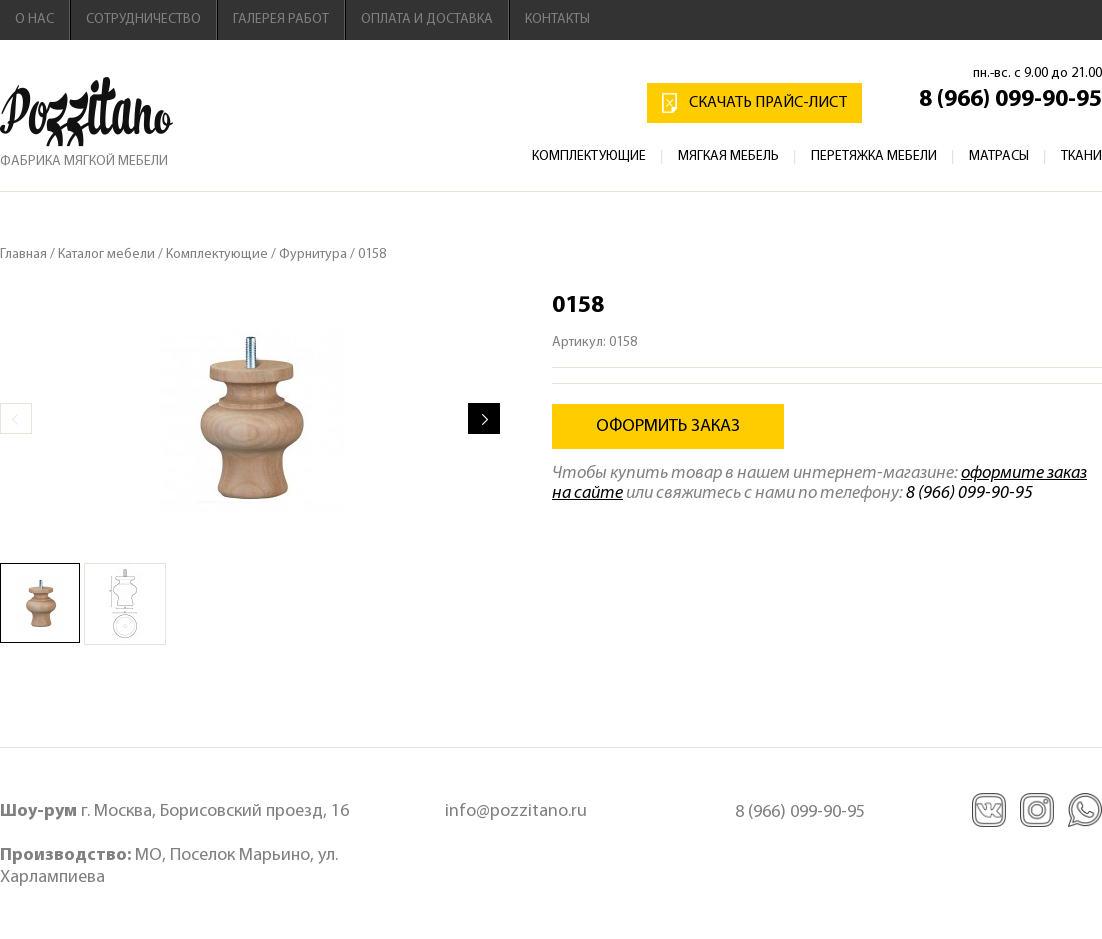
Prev (16, 418)
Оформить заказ (668, 426)
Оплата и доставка (427, 19)
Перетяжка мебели (874, 156)
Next (484, 418)
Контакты (557, 19)
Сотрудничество (143, 19)
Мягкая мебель (728, 156)
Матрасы (999, 156)
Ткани (1081, 156)
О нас (34, 19)
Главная (23, 254)
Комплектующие (589, 156)
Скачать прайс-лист (768, 103)
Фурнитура (313, 254)
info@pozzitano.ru (516, 811)
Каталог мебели (106, 254)
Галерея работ (281, 19)
